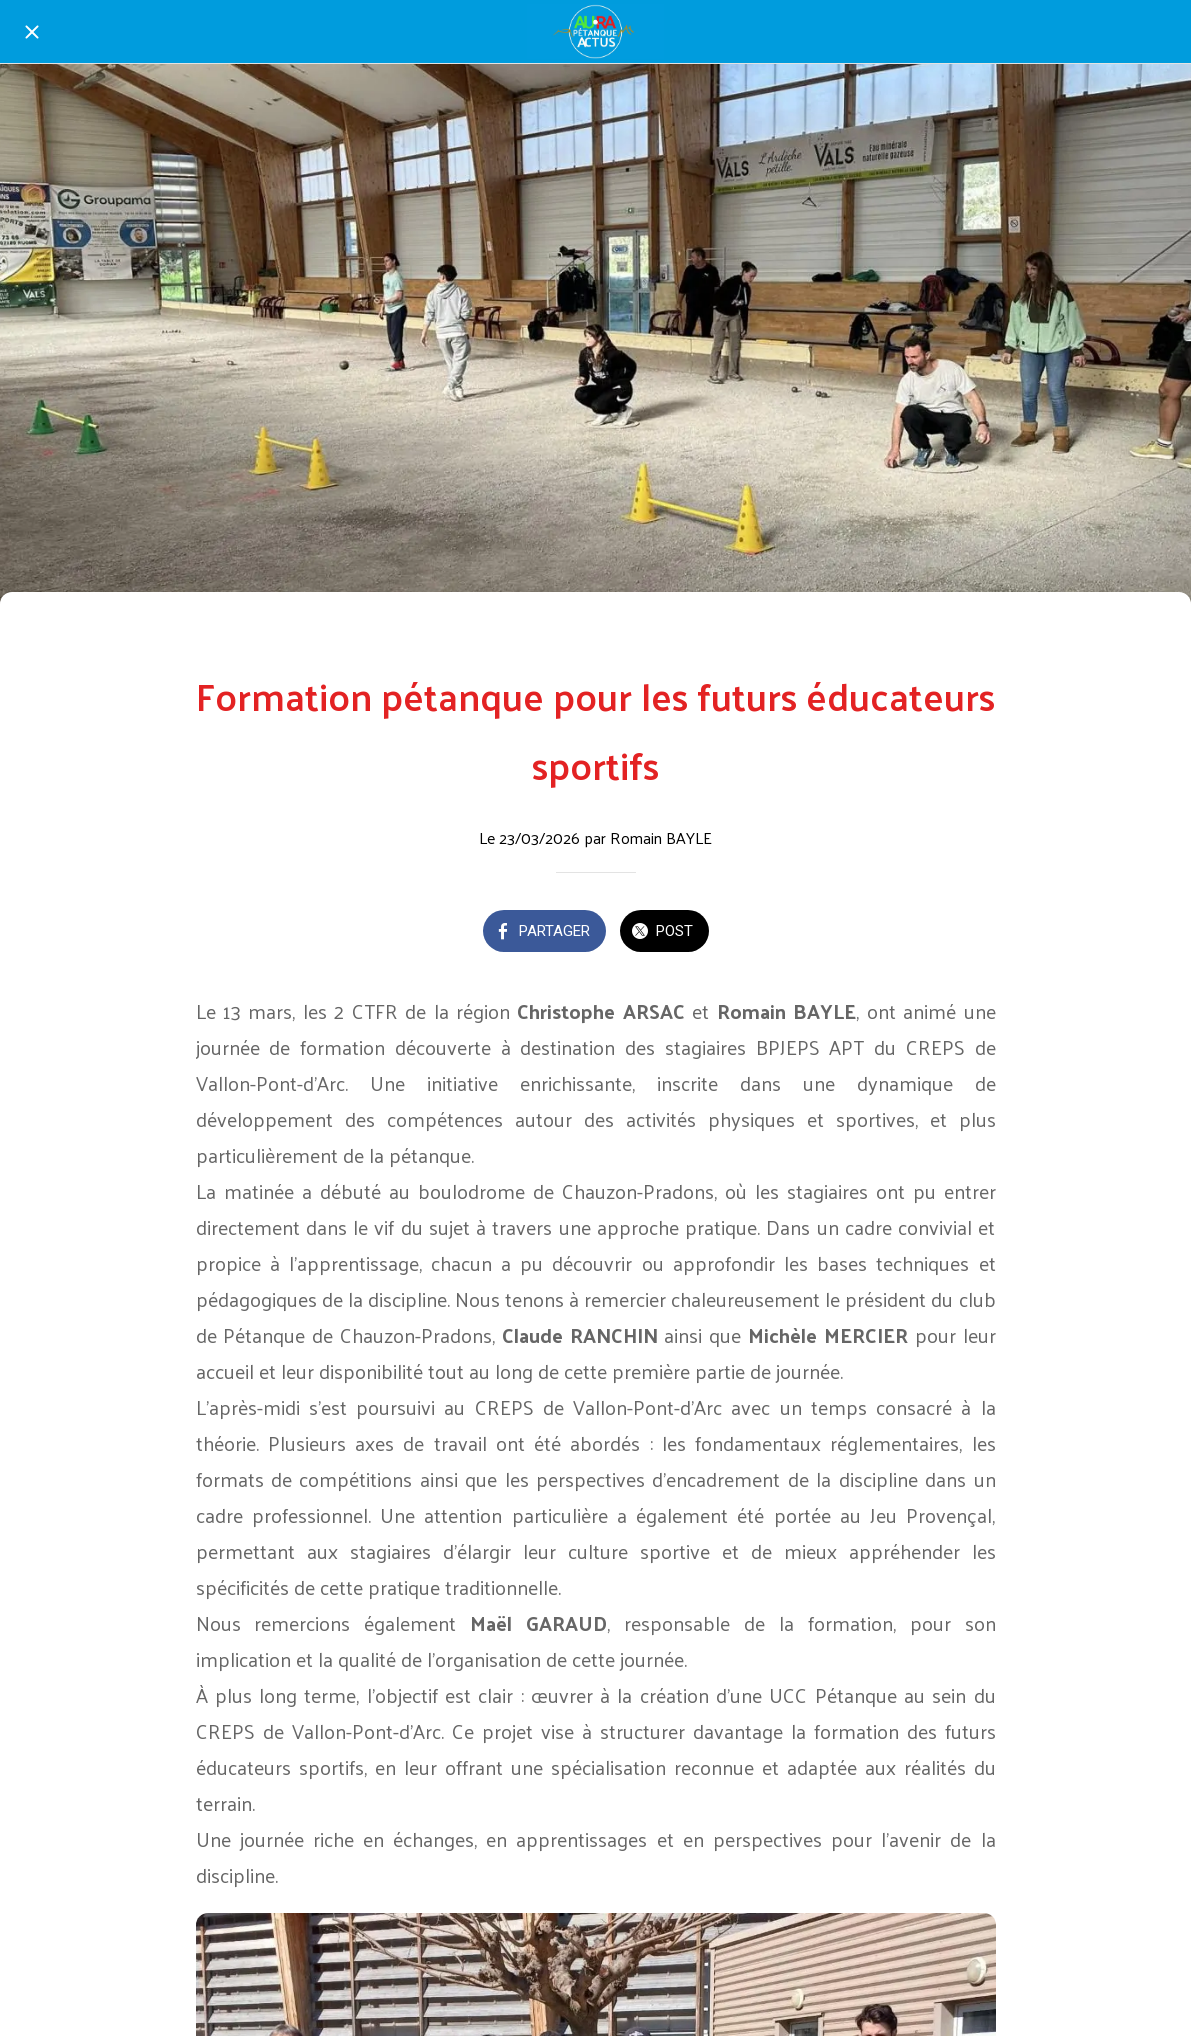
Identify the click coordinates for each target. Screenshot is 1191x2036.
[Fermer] (32, 32)
